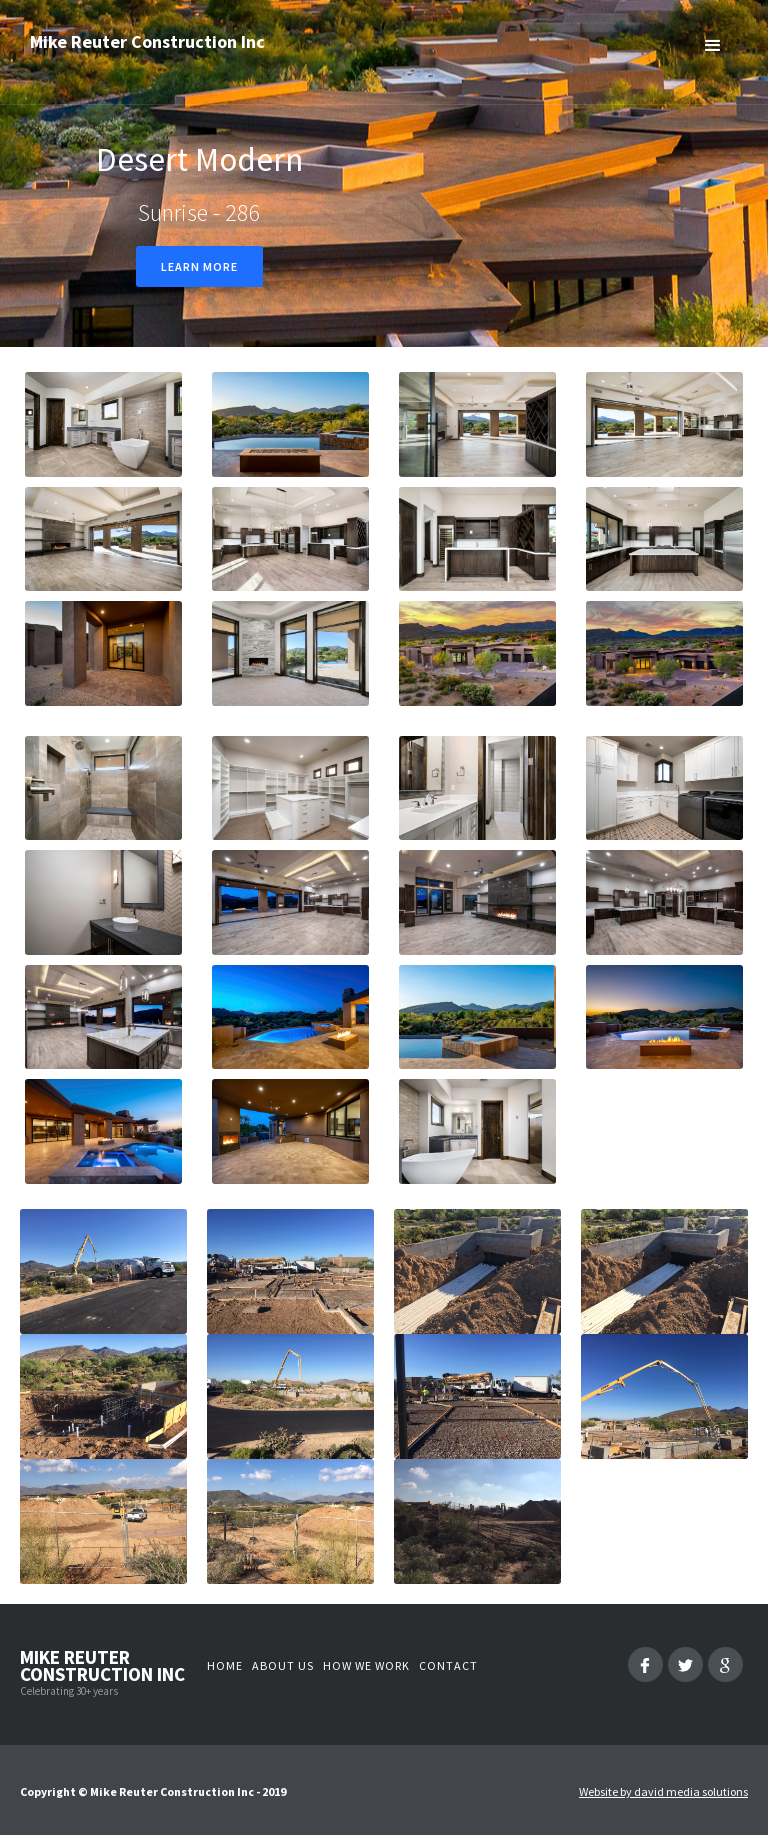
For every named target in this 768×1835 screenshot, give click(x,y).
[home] (147, 52)
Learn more (199, 266)
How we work (366, 1665)
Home (225, 1665)
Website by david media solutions (663, 1791)
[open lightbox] (103, 424)
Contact (448, 1665)
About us (283, 1665)
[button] (713, 45)
